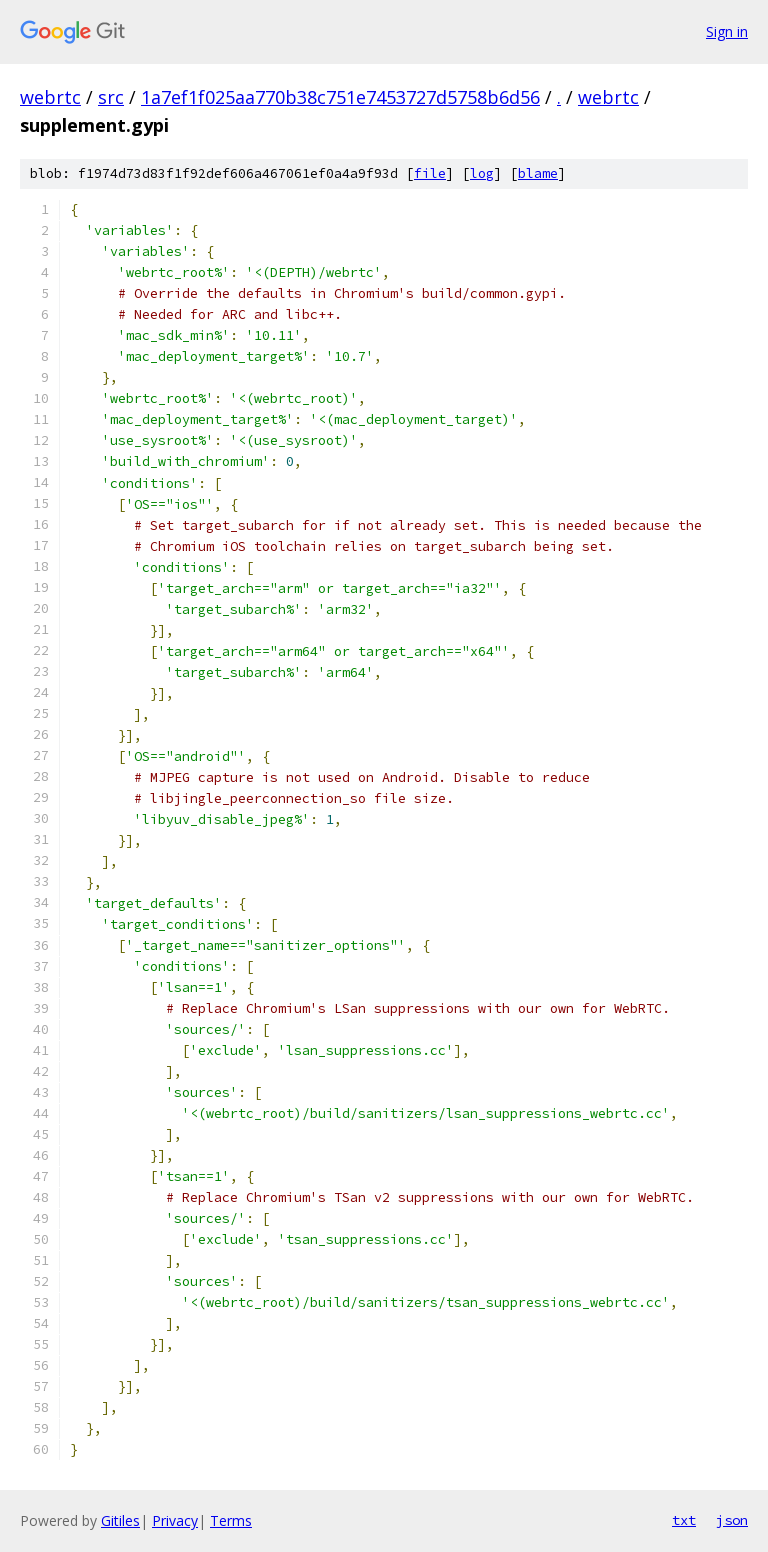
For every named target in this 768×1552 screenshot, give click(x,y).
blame (538, 173)
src (111, 97)
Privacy (175, 1520)
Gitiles (120, 1520)
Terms (231, 1520)
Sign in (727, 31)
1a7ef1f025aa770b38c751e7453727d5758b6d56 (340, 97)
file (430, 173)
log (482, 173)
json (732, 1520)
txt (684, 1520)
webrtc (50, 97)
